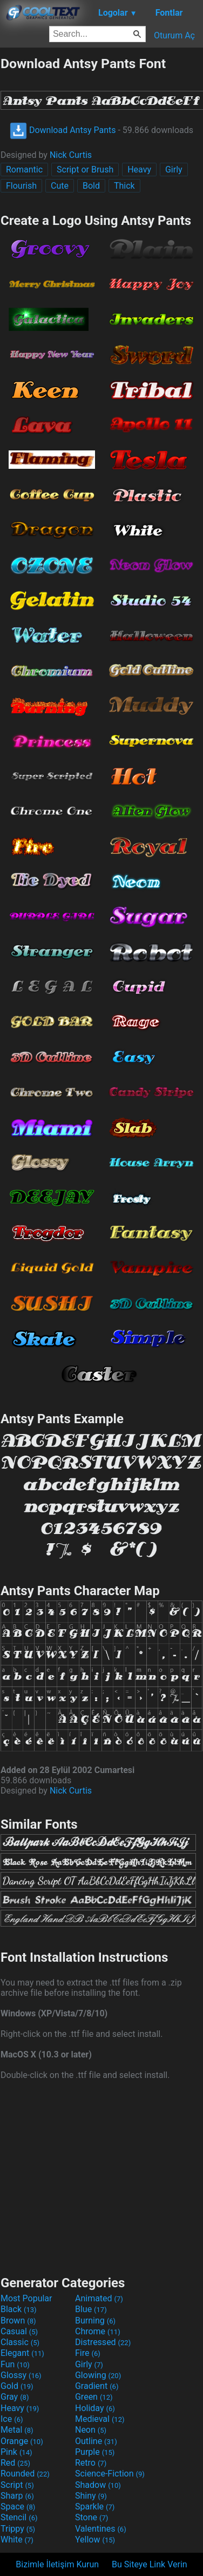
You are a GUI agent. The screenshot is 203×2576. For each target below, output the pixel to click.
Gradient (96, 2386)
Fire (87, 2353)
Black (19, 2309)
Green (94, 2397)
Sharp (17, 2496)
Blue (91, 2309)
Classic (20, 2342)
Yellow (95, 2539)
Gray (15, 2397)
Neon (90, 2430)
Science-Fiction (110, 2473)
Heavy (139, 169)
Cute (60, 186)
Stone (91, 2517)
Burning (95, 2320)
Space (18, 2506)
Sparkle (94, 2506)
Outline (96, 2441)
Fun (15, 2364)
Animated (99, 2298)
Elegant (22, 2353)
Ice (12, 2419)
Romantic (24, 169)
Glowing (98, 2375)
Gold (17, 2386)
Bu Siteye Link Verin (149, 2564)
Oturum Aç (174, 35)
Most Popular (26, 2298)
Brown (18, 2320)
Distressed (103, 2342)
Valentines (100, 2529)
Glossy (21, 2375)
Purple (94, 2452)
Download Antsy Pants (63, 130)
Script (17, 2485)
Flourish (21, 186)
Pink (16, 2452)
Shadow (98, 2485)
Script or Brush (85, 169)
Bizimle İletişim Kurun (57, 2564)
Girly (173, 169)
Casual (19, 2331)
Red (15, 2463)
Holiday (95, 2408)
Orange (22, 2441)
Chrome (97, 2331)
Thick (124, 186)
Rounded (25, 2473)
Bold (91, 186)
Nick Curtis (71, 155)
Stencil (19, 2517)
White (17, 2539)
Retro (90, 2463)
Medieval (100, 2419)
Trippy (18, 2529)
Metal (17, 2430)
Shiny (91, 2496)
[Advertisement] (101, 2176)
